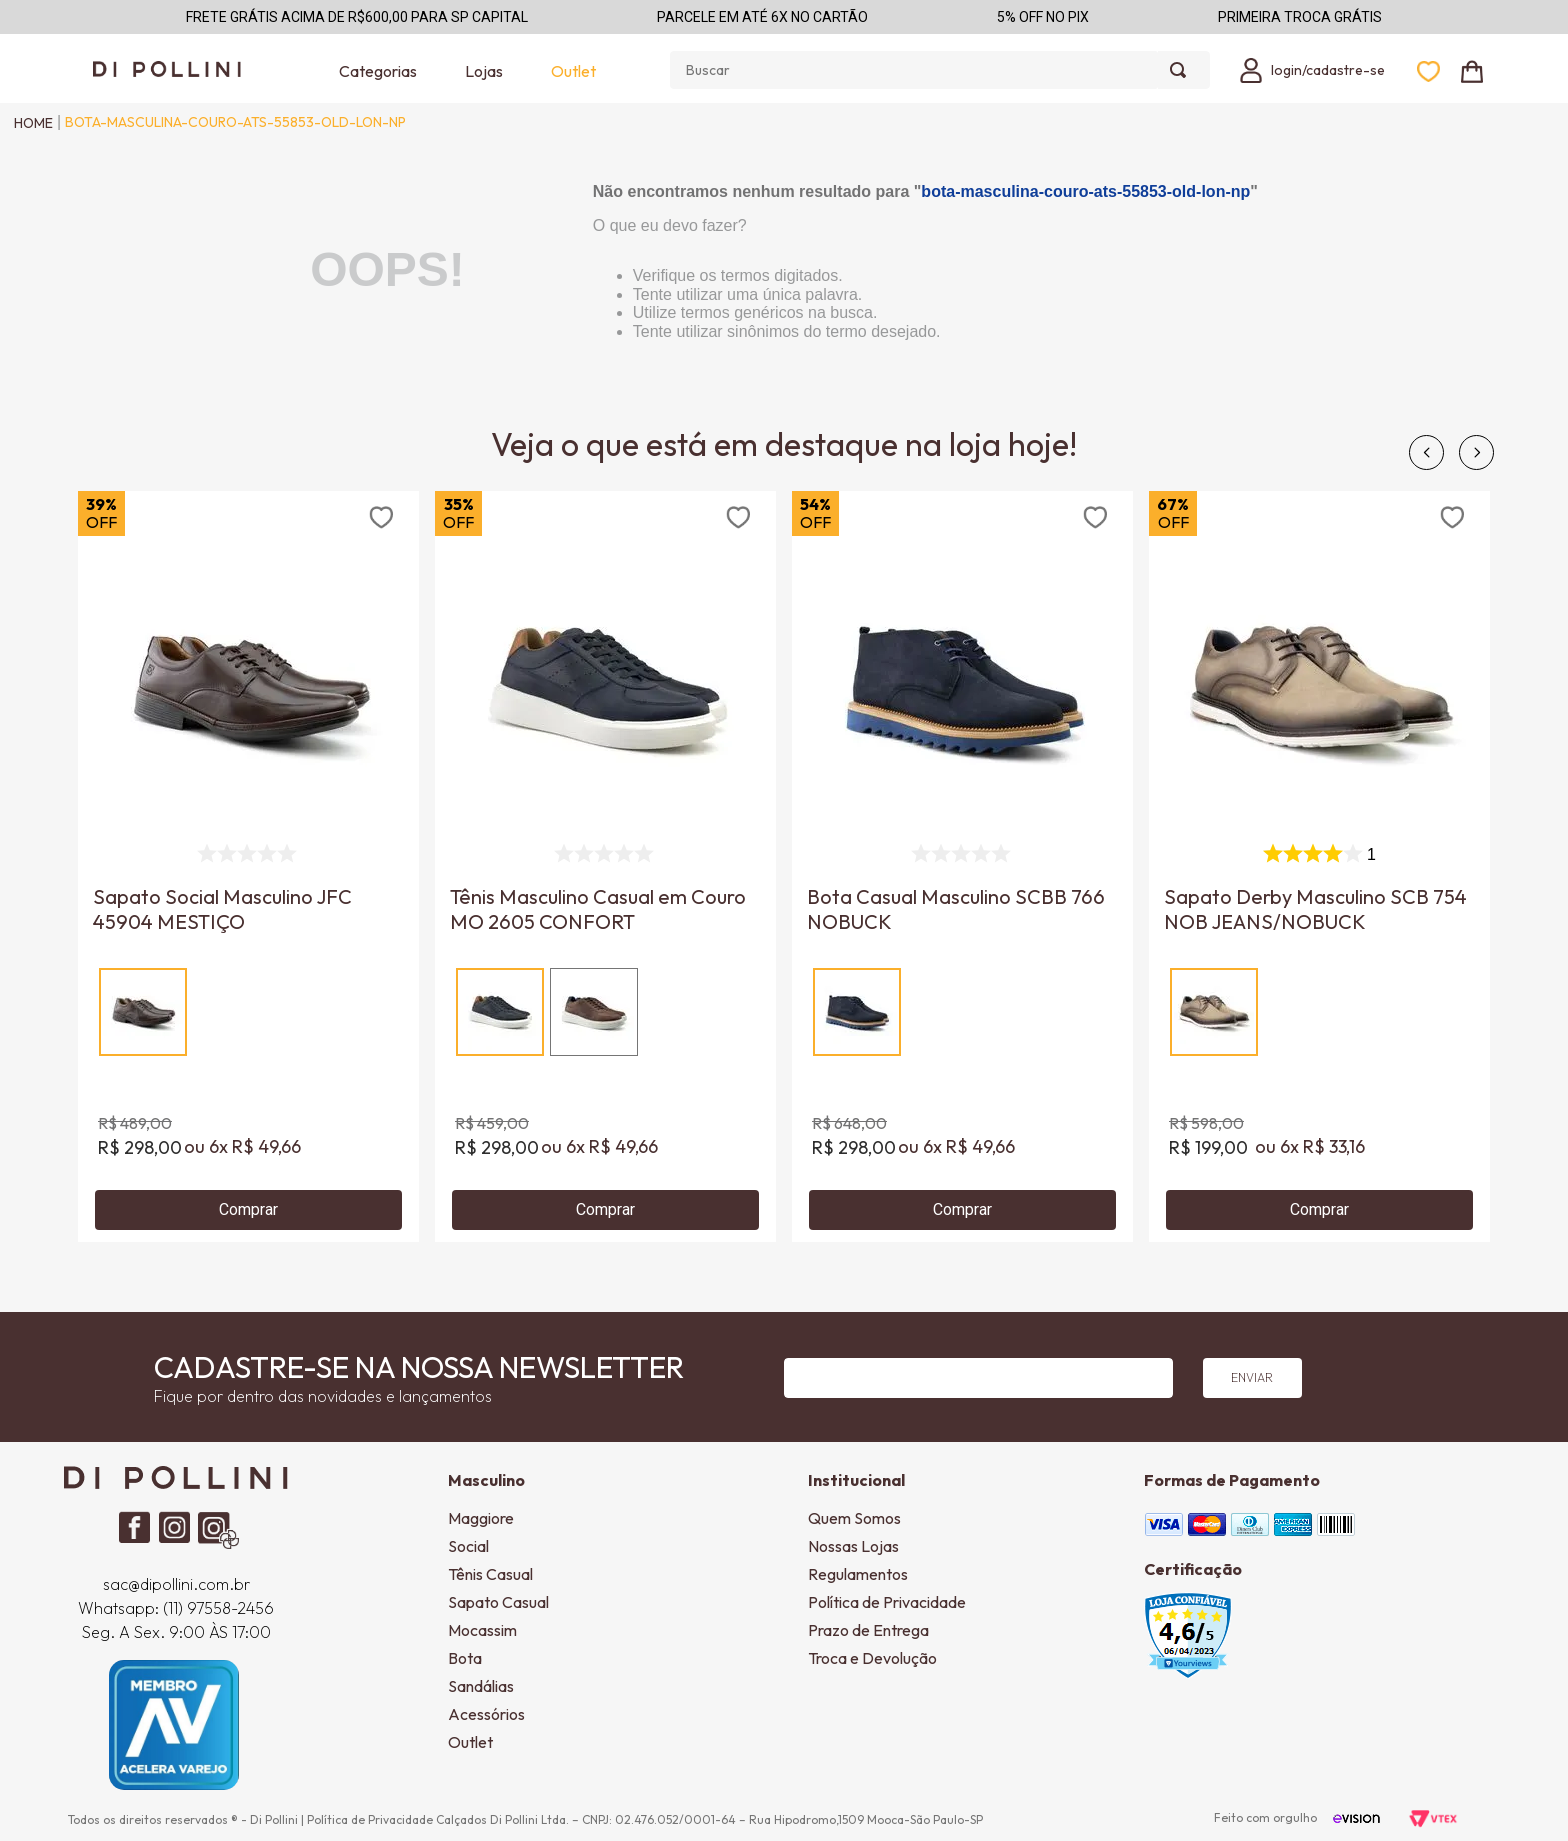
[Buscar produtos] (1182, 70)
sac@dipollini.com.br (176, 1584)
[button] (143, 1012)
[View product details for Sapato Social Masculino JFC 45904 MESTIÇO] (248, 866)
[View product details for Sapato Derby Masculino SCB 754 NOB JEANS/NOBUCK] (1319, 866)
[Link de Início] (28, 123)
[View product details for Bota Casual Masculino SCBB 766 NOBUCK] (962, 866)
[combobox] (940, 70)
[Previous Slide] (1426, 452)
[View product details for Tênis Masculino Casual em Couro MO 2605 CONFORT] (605, 866)
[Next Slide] (1476, 452)
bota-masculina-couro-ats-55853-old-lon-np (235, 122)
